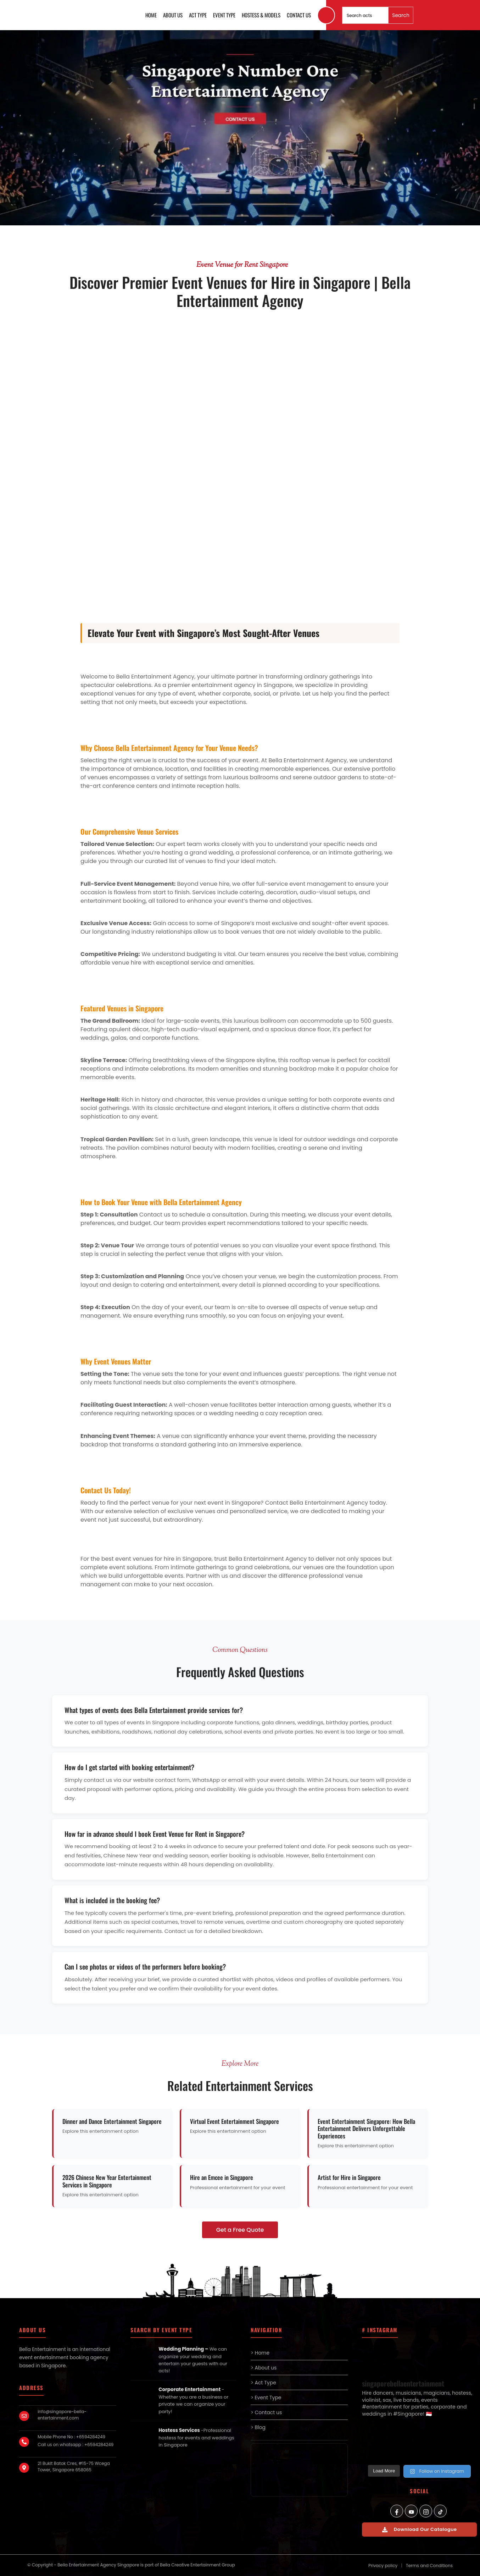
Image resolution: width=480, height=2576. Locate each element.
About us (173, 15)
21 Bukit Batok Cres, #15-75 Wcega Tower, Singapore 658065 (74, 2466)
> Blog (258, 2427)
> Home (260, 2352)
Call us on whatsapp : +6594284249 (75, 2445)
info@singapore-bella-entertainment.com (62, 2415)
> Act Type (263, 2382)
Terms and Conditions (429, 2566)
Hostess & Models (261, 15)
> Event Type (266, 2397)
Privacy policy (382, 2566)
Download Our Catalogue (419, 2529)
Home (151, 15)
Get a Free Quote (240, 2230)
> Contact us (266, 2412)
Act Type (198, 15)
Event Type (224, 15)
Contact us (299, 15)
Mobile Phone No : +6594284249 (71, 2437)
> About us (264, 2367)
